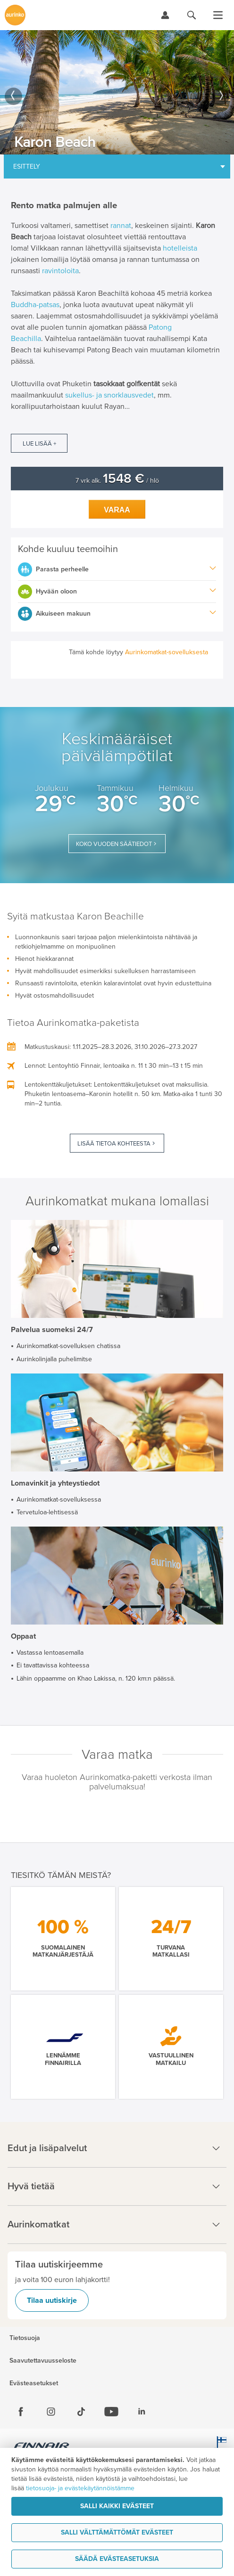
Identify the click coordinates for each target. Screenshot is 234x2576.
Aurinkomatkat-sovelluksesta (166, 652)
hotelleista (180, 248)
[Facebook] (21, 2411)
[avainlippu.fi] (219, 2447)
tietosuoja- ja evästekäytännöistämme (80, 2488)
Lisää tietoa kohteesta (113, 1143)
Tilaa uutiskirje (52, 2300)
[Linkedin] (141, 2411)
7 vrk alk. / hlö (117, 481)
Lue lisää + (39, 443)
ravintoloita (60, 271)
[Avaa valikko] (218, 15)
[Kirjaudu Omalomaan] (165, 15)
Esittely (26, 167)
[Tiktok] (81, 2411)
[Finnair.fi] (42, 2447)
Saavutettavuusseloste (42, 2361)
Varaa (117, 510)
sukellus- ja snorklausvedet (109, 395)
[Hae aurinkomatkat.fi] (191, 15)
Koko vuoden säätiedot (114, 844)
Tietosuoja (24, 2338)
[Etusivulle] (15, 15)
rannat (120, 225)
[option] (117, 92)
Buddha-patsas (35, 304)
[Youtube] (111, 2411)
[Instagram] (51, 2411)
